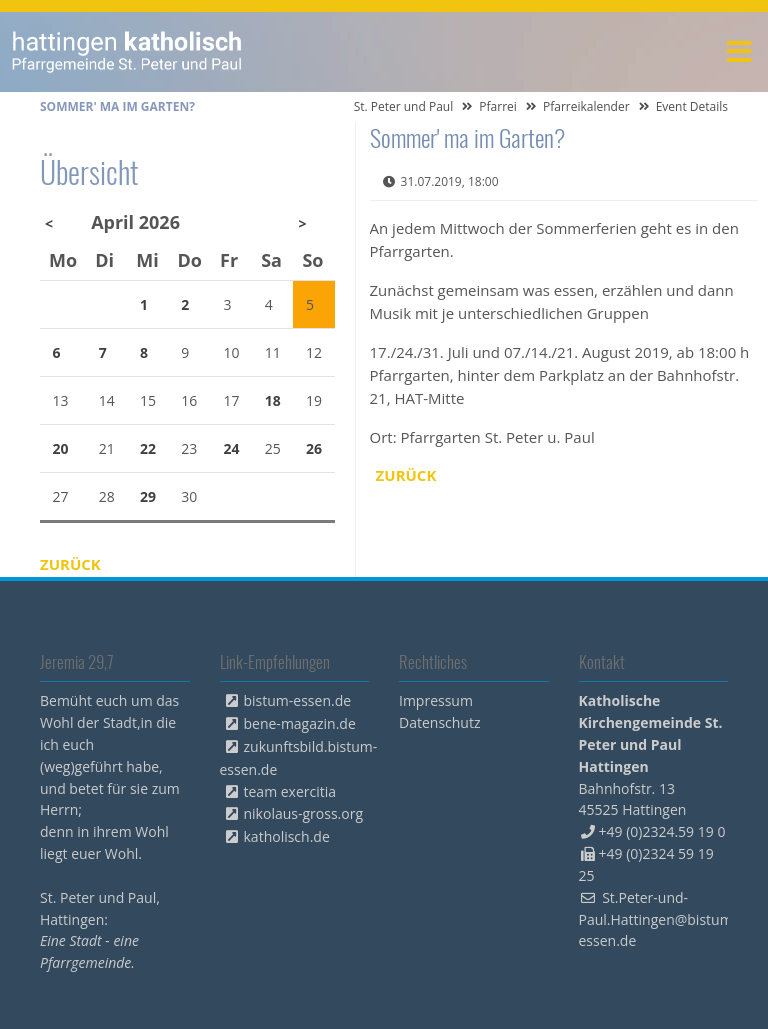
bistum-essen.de (298, 700)
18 (273, 400)
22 (148, 448)
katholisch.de (287, 836)
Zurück (406, 475)
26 (314, 448)
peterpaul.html (127, 52)
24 (232, 448)
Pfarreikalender (586, 106)
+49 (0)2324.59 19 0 (662, 831)
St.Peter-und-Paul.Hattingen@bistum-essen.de (658, 919)
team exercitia (290, 791)
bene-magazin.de (300, 723)
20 (61, 448)
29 (148, 496)
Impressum (436, 700)
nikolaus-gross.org (304, 813)
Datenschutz (439, 722)
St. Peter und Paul (404, 106)
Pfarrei (498, 106)
